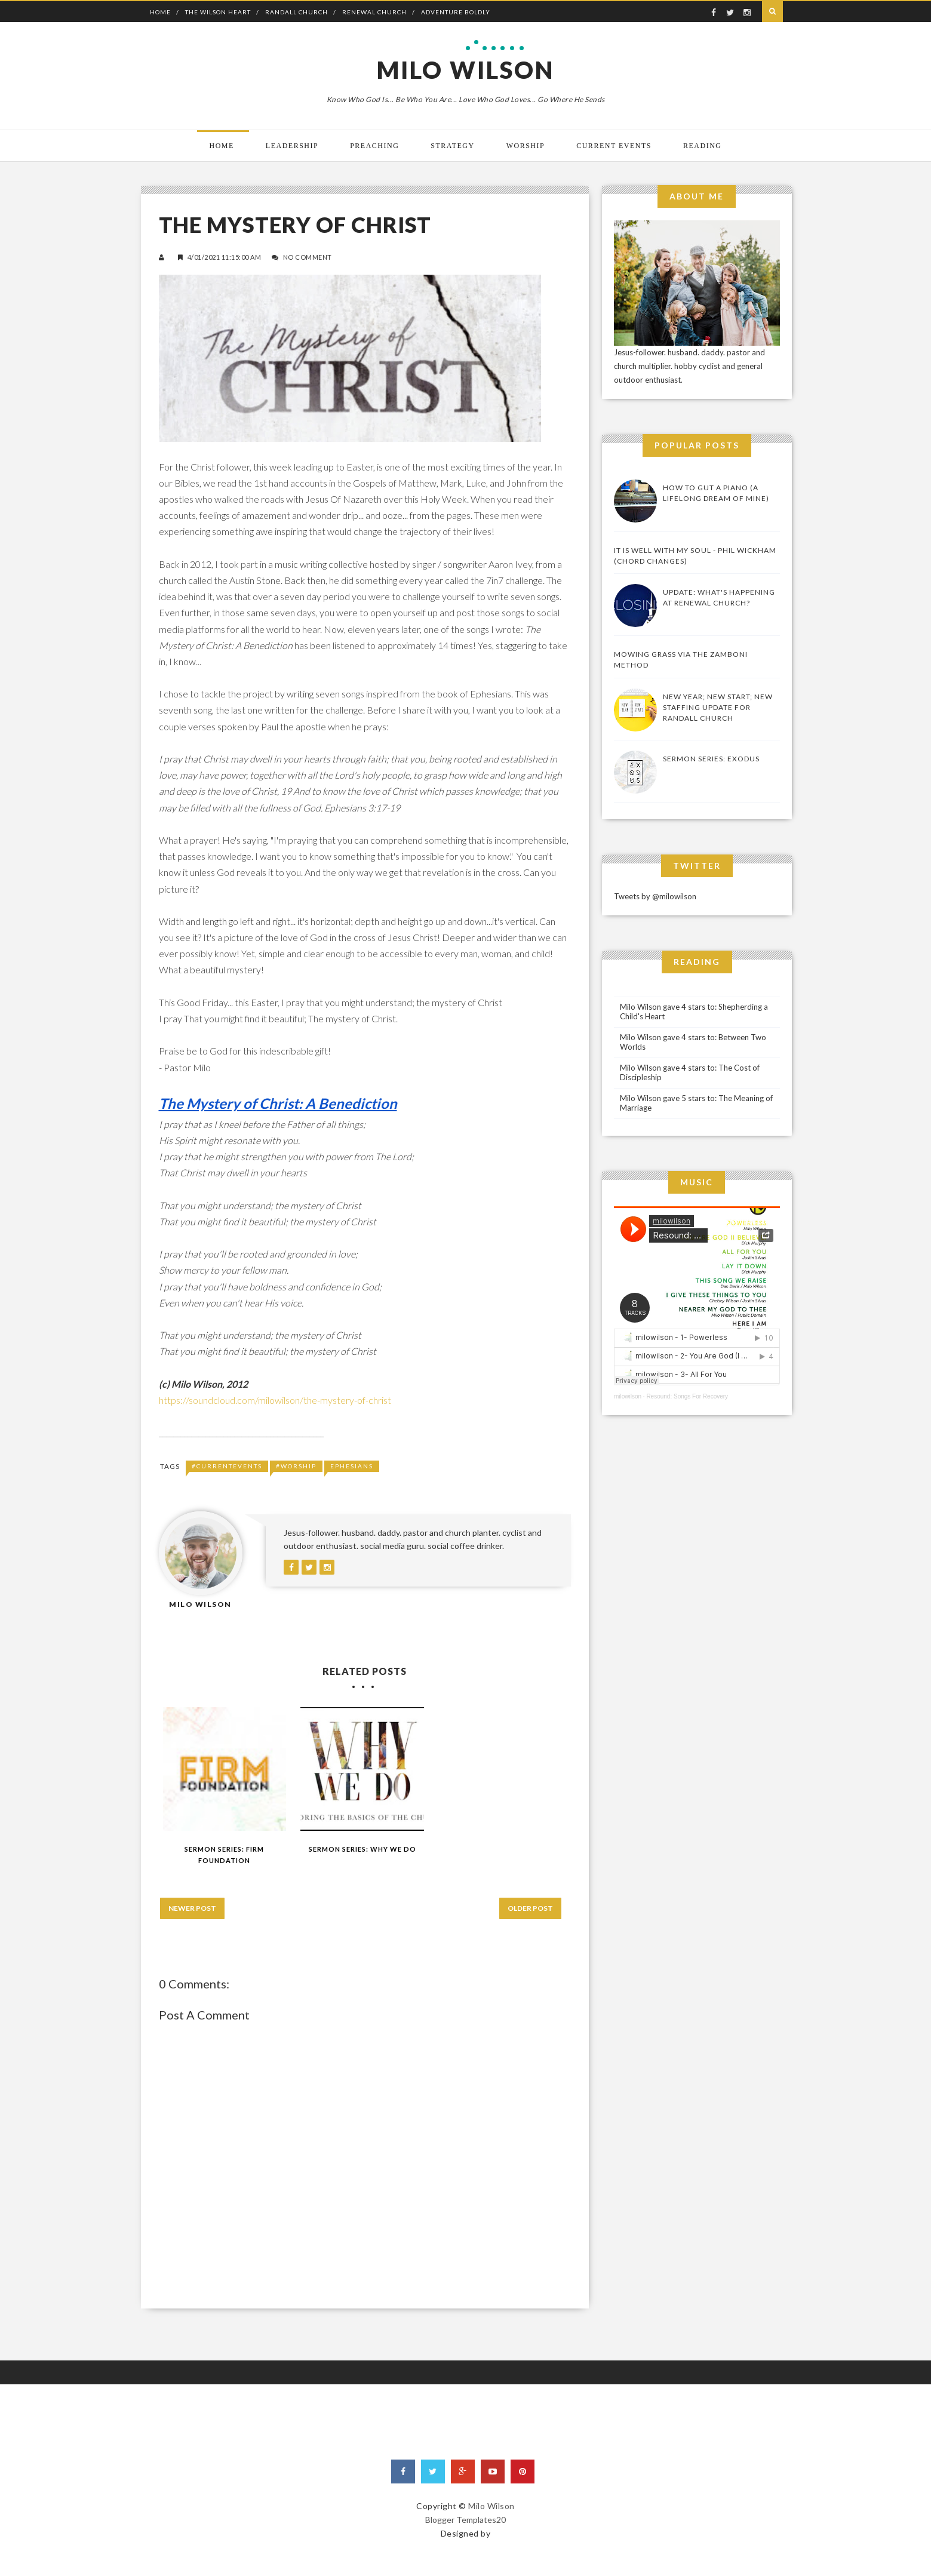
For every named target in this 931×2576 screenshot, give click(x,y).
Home (160, 12)
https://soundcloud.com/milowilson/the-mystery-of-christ (275, 1400)
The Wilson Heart (218, 12)
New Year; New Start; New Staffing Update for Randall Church (718, 707)
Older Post (530, 1908)
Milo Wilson (465, 70)
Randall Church (296, 12)
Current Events (614, 146)
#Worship (296, 1466)
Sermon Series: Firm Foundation (224, 1854)
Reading (702, 146)
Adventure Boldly (455, 12)
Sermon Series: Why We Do (362, 1849)
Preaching (374, 146)
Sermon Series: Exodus (711, 758)
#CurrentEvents (227, 1466)
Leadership (292, 146)
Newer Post (192, 1908)
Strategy (452, 146)
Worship (525, 146)
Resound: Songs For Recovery (687, 1396)
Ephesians (351, 1466)
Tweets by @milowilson (655, 896)
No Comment (307, 257)
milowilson (627, 1396)
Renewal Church (374, 12)
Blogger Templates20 (465, 2519)
